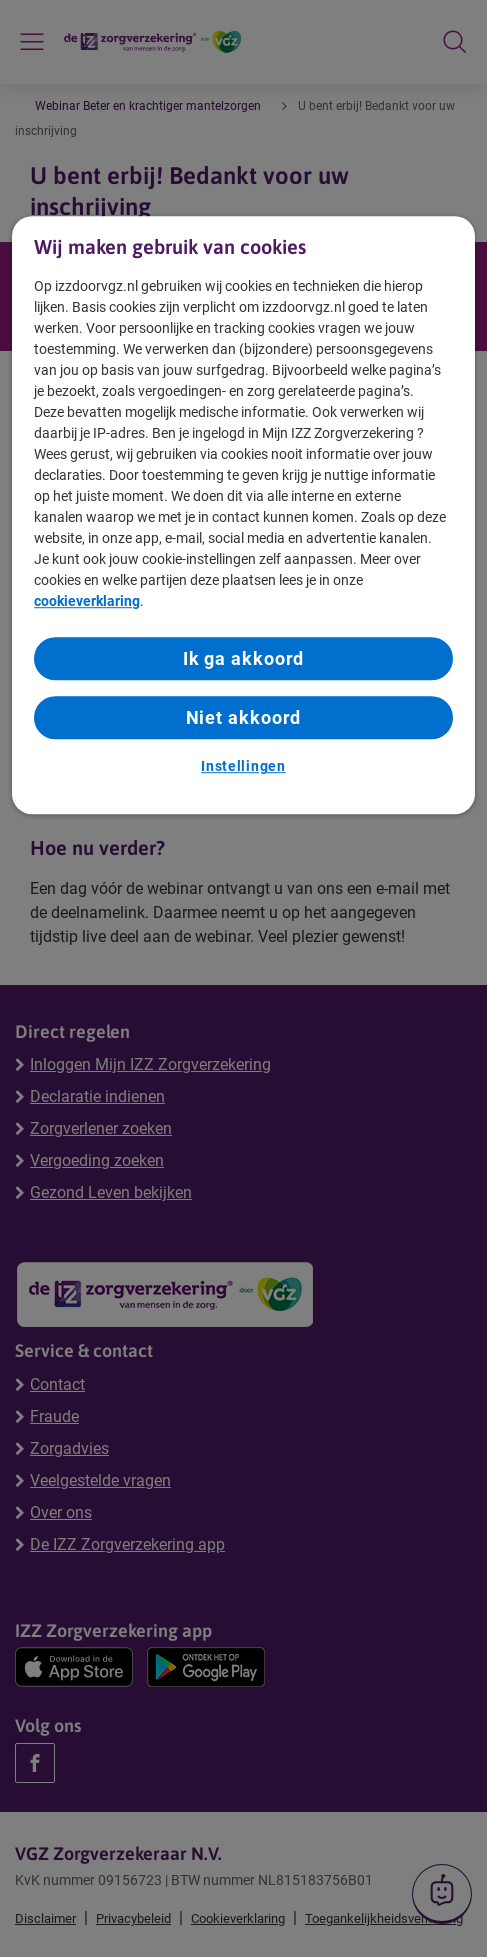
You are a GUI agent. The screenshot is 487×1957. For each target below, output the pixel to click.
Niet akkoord (244, 717)
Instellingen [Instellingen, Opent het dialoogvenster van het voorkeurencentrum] (243, 767)
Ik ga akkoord (244, 658)
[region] (243, 515)
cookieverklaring (87, 601)
